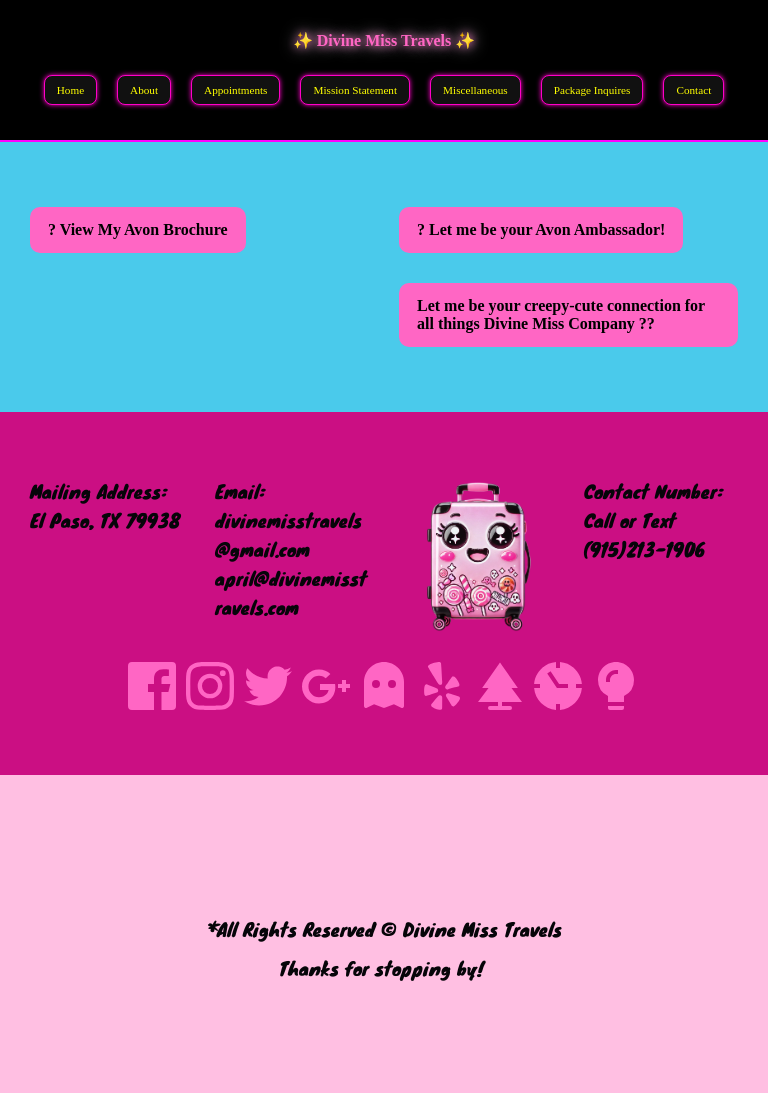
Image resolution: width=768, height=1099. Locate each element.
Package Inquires (592, 90)
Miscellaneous (475, 90)
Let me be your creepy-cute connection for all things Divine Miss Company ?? (561, 314)
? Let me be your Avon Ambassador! (541, 229)
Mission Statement (355, 90)
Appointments (235, 90)
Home (70, 90)
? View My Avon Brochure (138, 229)
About (144, 90)
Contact (693, 90)
